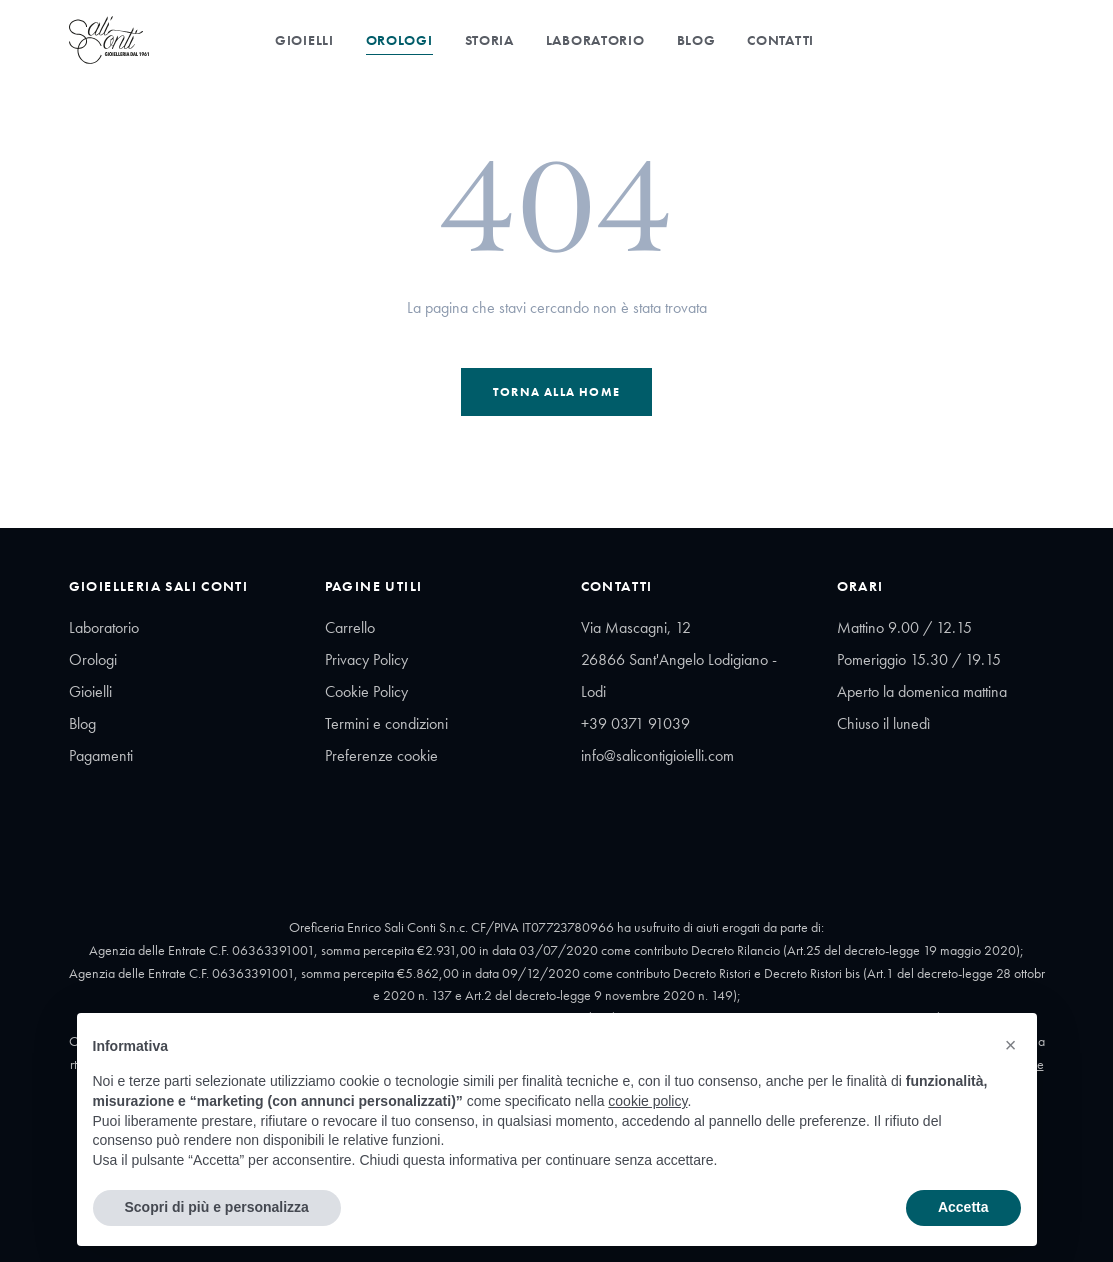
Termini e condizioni (386, 723)
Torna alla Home (556, 392)
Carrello (350, 627)
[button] (1011, 1045)
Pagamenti (101, 755)
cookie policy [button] (647, 1101)
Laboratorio (595, 40)
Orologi (399, 40)
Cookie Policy (366, 691)
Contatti (780, 40)
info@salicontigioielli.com (657, 755)
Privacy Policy (366, 659)
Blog (696, 40)
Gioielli (304, 40)
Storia (489, 40)
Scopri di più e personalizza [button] (217, 1207)
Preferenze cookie (381, 755)
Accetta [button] (963, 1207)
